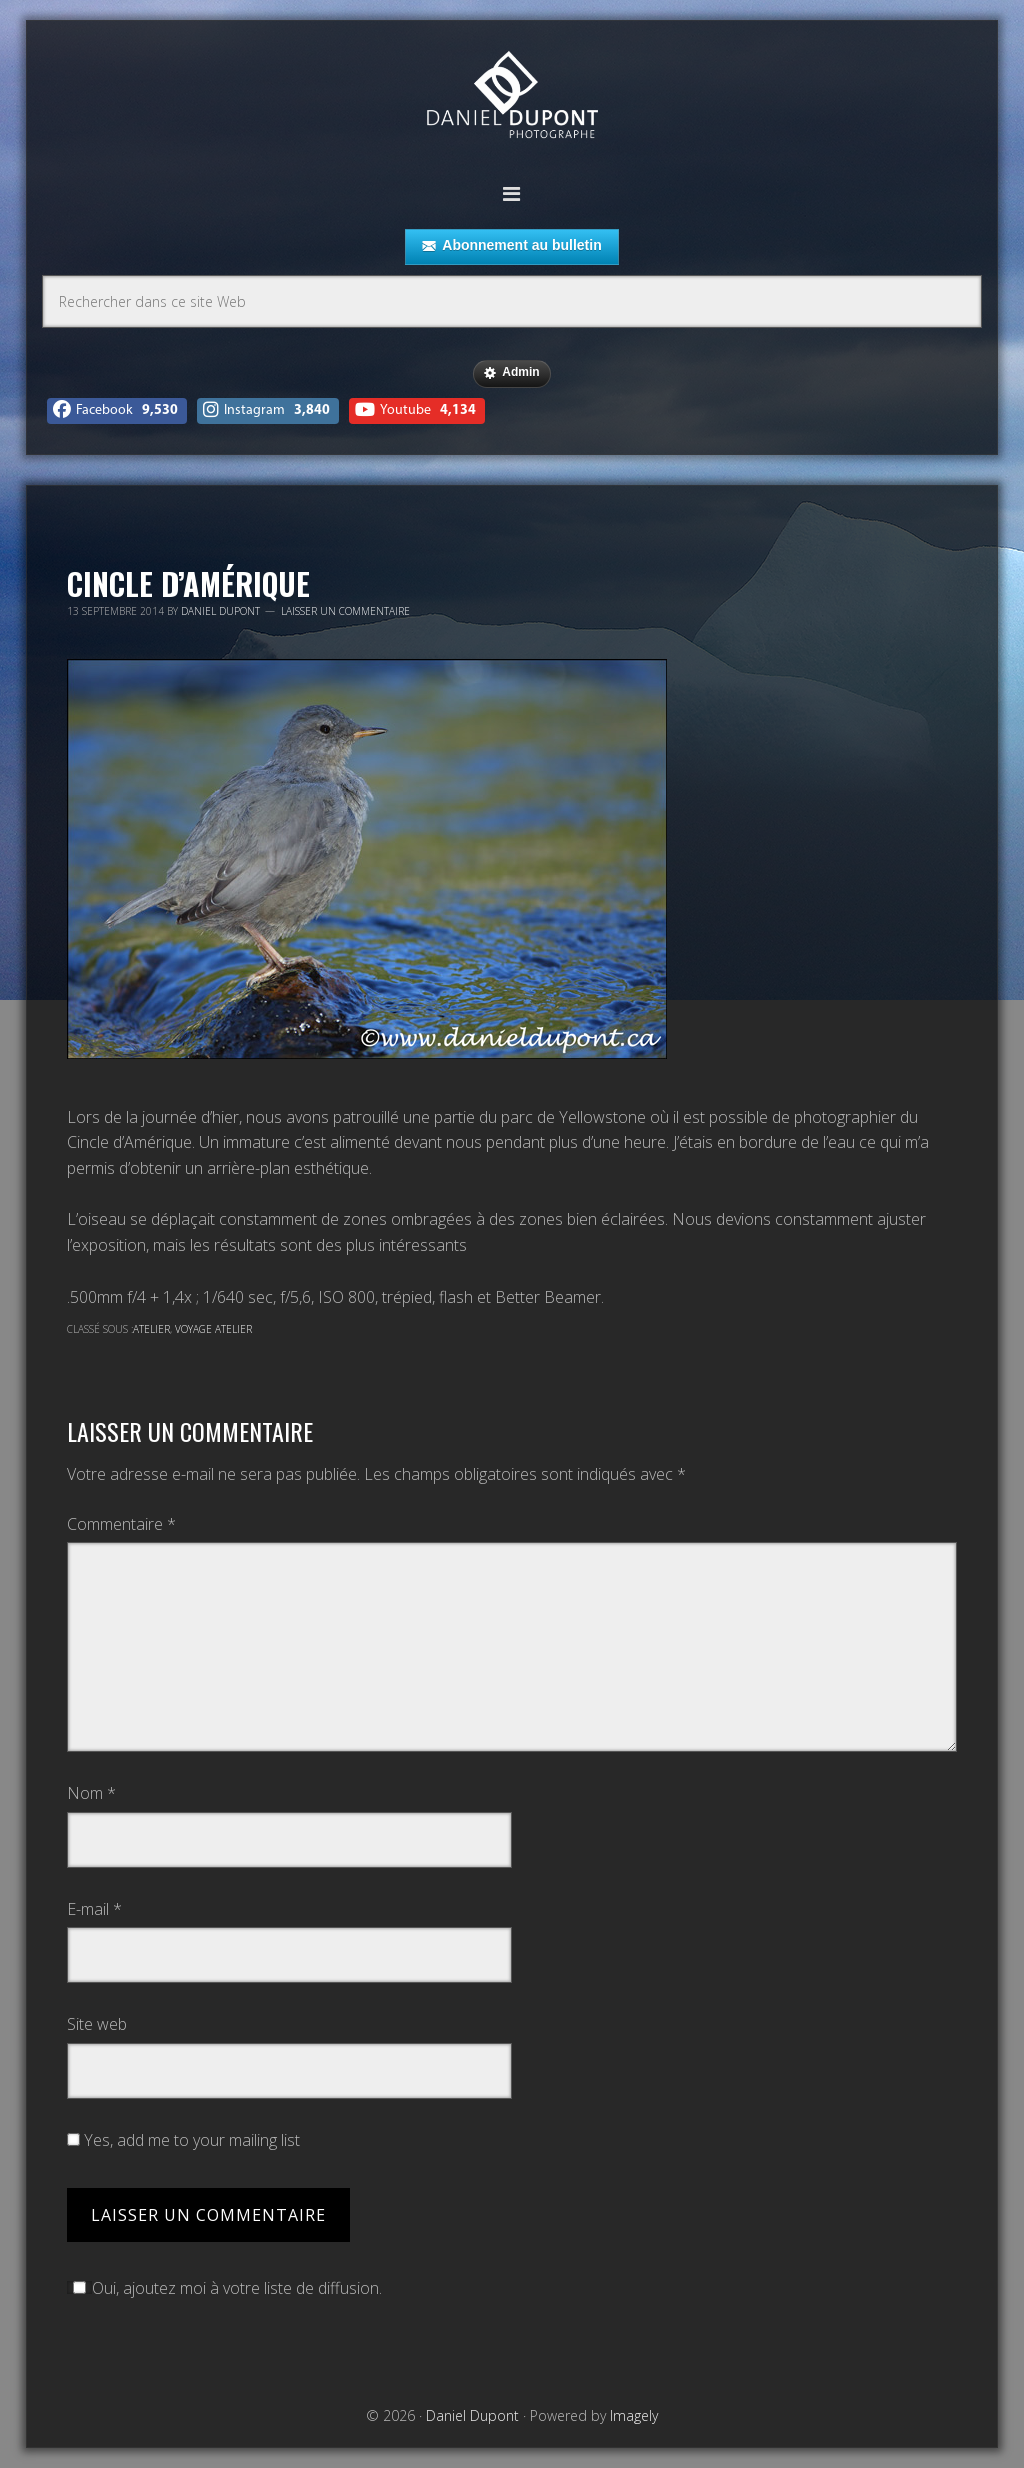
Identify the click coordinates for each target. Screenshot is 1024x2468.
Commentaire (121, 1524)
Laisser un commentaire (345, 611)
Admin (511, 373)
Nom (91, 1793)
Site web (97, 2024)
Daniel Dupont (512, 97)
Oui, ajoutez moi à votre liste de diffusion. (224, 2288)
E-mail (94, 1909)
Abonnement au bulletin (511, 246)
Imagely (634, 2415)
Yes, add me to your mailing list (183, 2140)
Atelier (151, 1329)
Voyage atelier (213, 1329)
